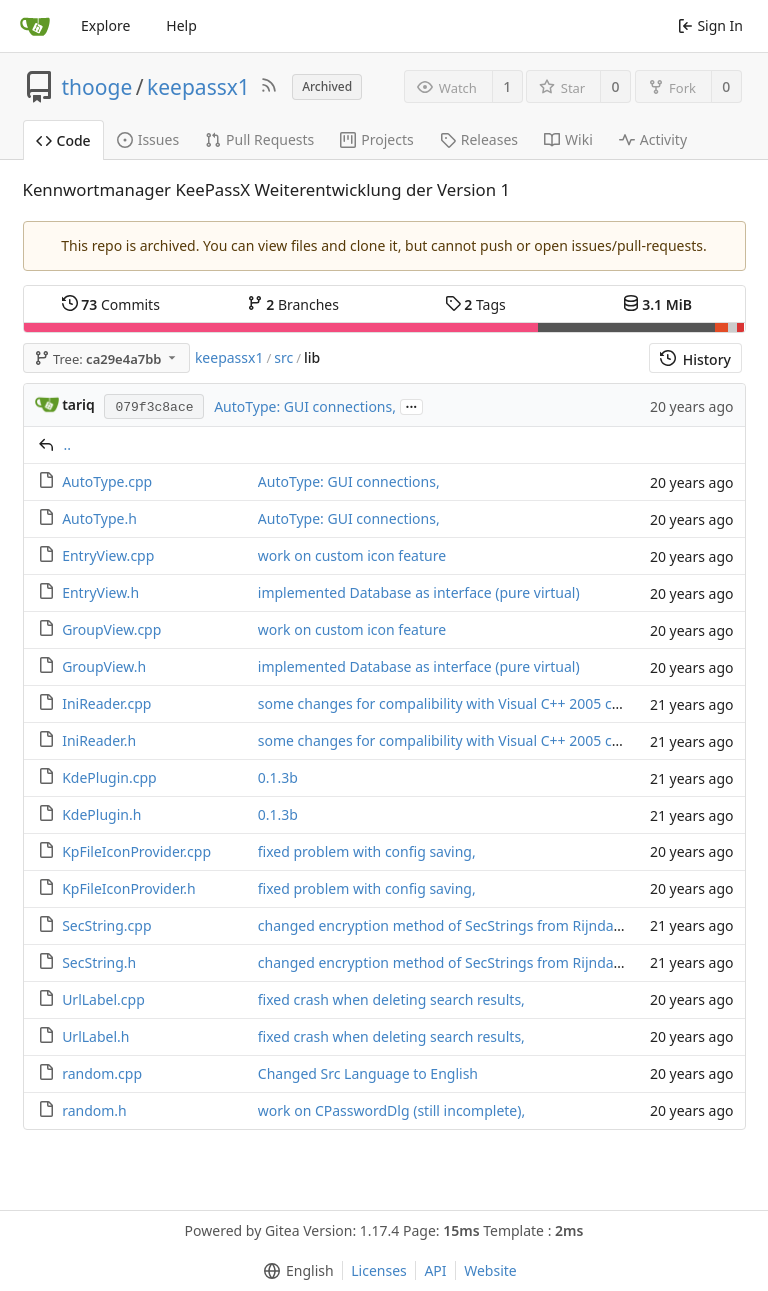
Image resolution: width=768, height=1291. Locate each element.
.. (68, 444)
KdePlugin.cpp (109, 777)
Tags (475, 304)
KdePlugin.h (101, 814)
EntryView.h (100, 592)
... (412, 405)
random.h (94, 1110)
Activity (653, 139)
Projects (376, 139)
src (283, 357)
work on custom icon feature (352, 555)
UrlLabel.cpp (103, 999)
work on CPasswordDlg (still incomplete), (391, 1110)
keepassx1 (198, 87)
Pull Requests (259, 139)
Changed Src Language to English (368, 1073)
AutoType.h (99, 518)
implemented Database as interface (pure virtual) (419, 592)
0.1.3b (278, 777)
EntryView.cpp (108, 555)
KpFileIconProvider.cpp (136, 851)
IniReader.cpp (106, 703)
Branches (293, 304)
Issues (148, 139)
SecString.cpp (106, 925)
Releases (479, 139)
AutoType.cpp (107, 481)
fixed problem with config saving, (367, 851)
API (435, 1270)
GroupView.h (104, 666)
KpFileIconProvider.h (129, 888)
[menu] (294, 1271)
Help (181, 25)
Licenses (379, 1270)
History (695, 359)
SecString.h (99, 962)
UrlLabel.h (95, 1036)
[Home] (35, 26)
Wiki (568, 139)
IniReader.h (99, 740)
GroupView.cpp (111, 629)
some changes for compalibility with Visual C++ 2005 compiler (460, 703)
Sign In (710, 25)
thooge (97, 87)
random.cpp (102, 1073)
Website (490, 1270)
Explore (105, 25)
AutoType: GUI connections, (305, 406)
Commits (111, 304)
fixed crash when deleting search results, (391, 999)
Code (63, 140)
